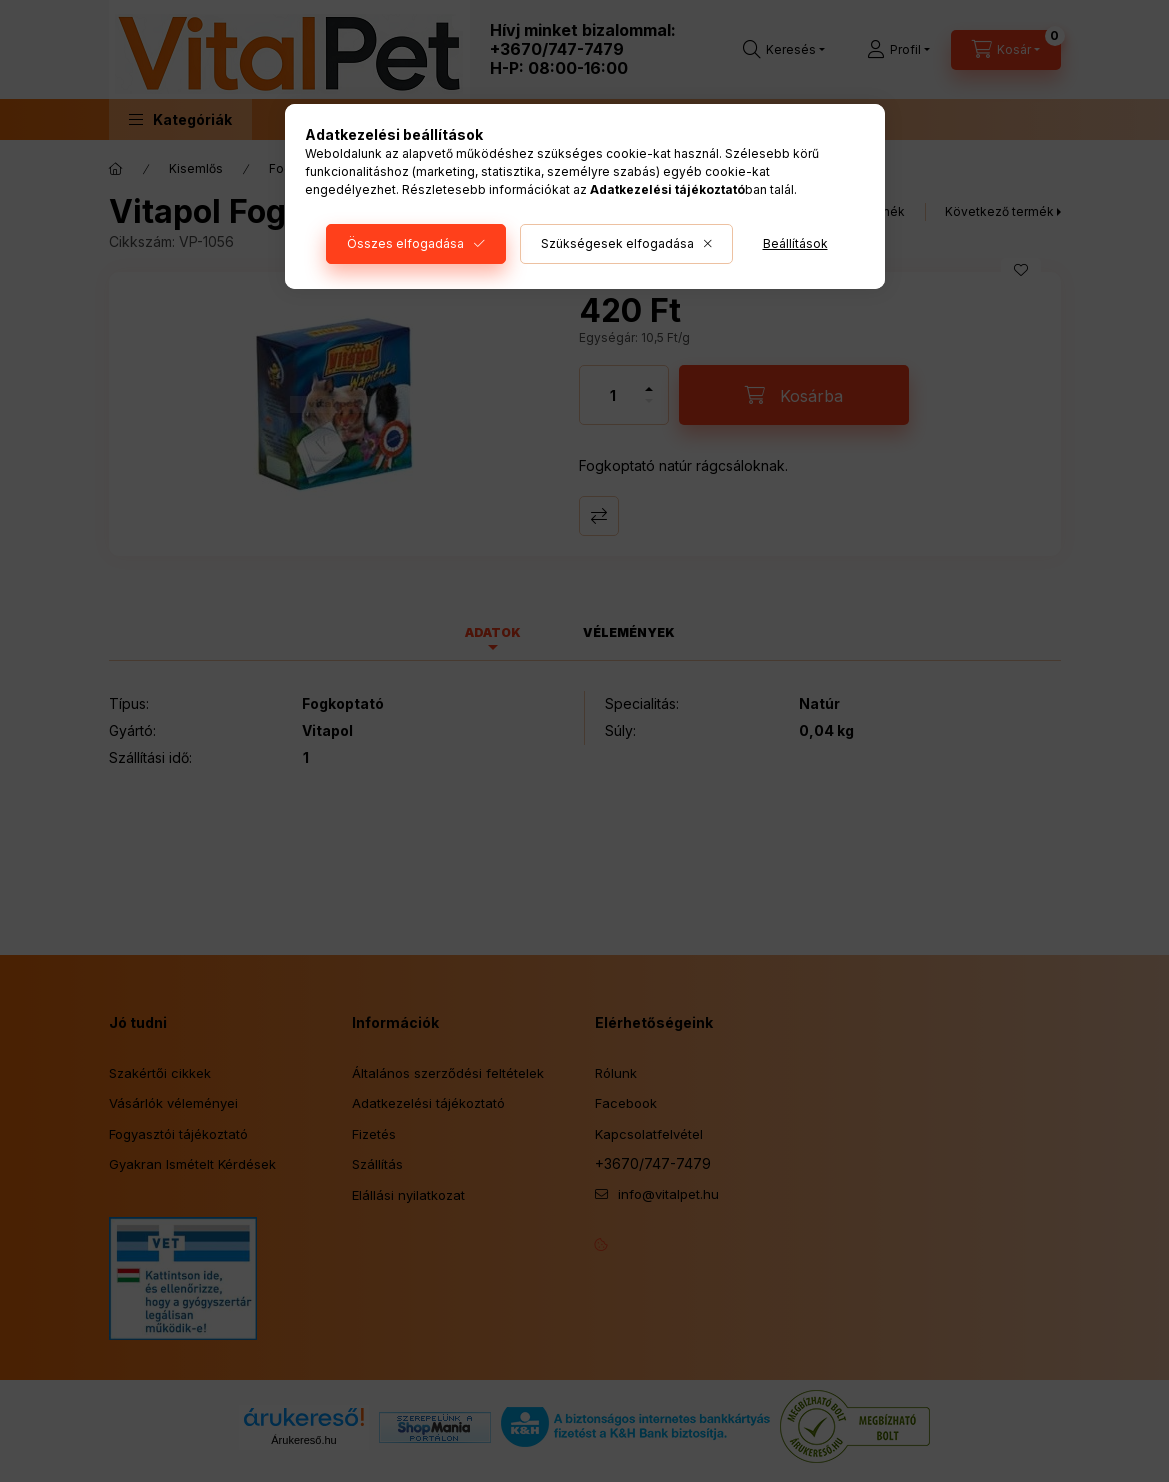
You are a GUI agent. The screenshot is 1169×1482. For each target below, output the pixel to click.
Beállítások (795, 243)
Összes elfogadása (405, 243)
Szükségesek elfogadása (617, 243)
